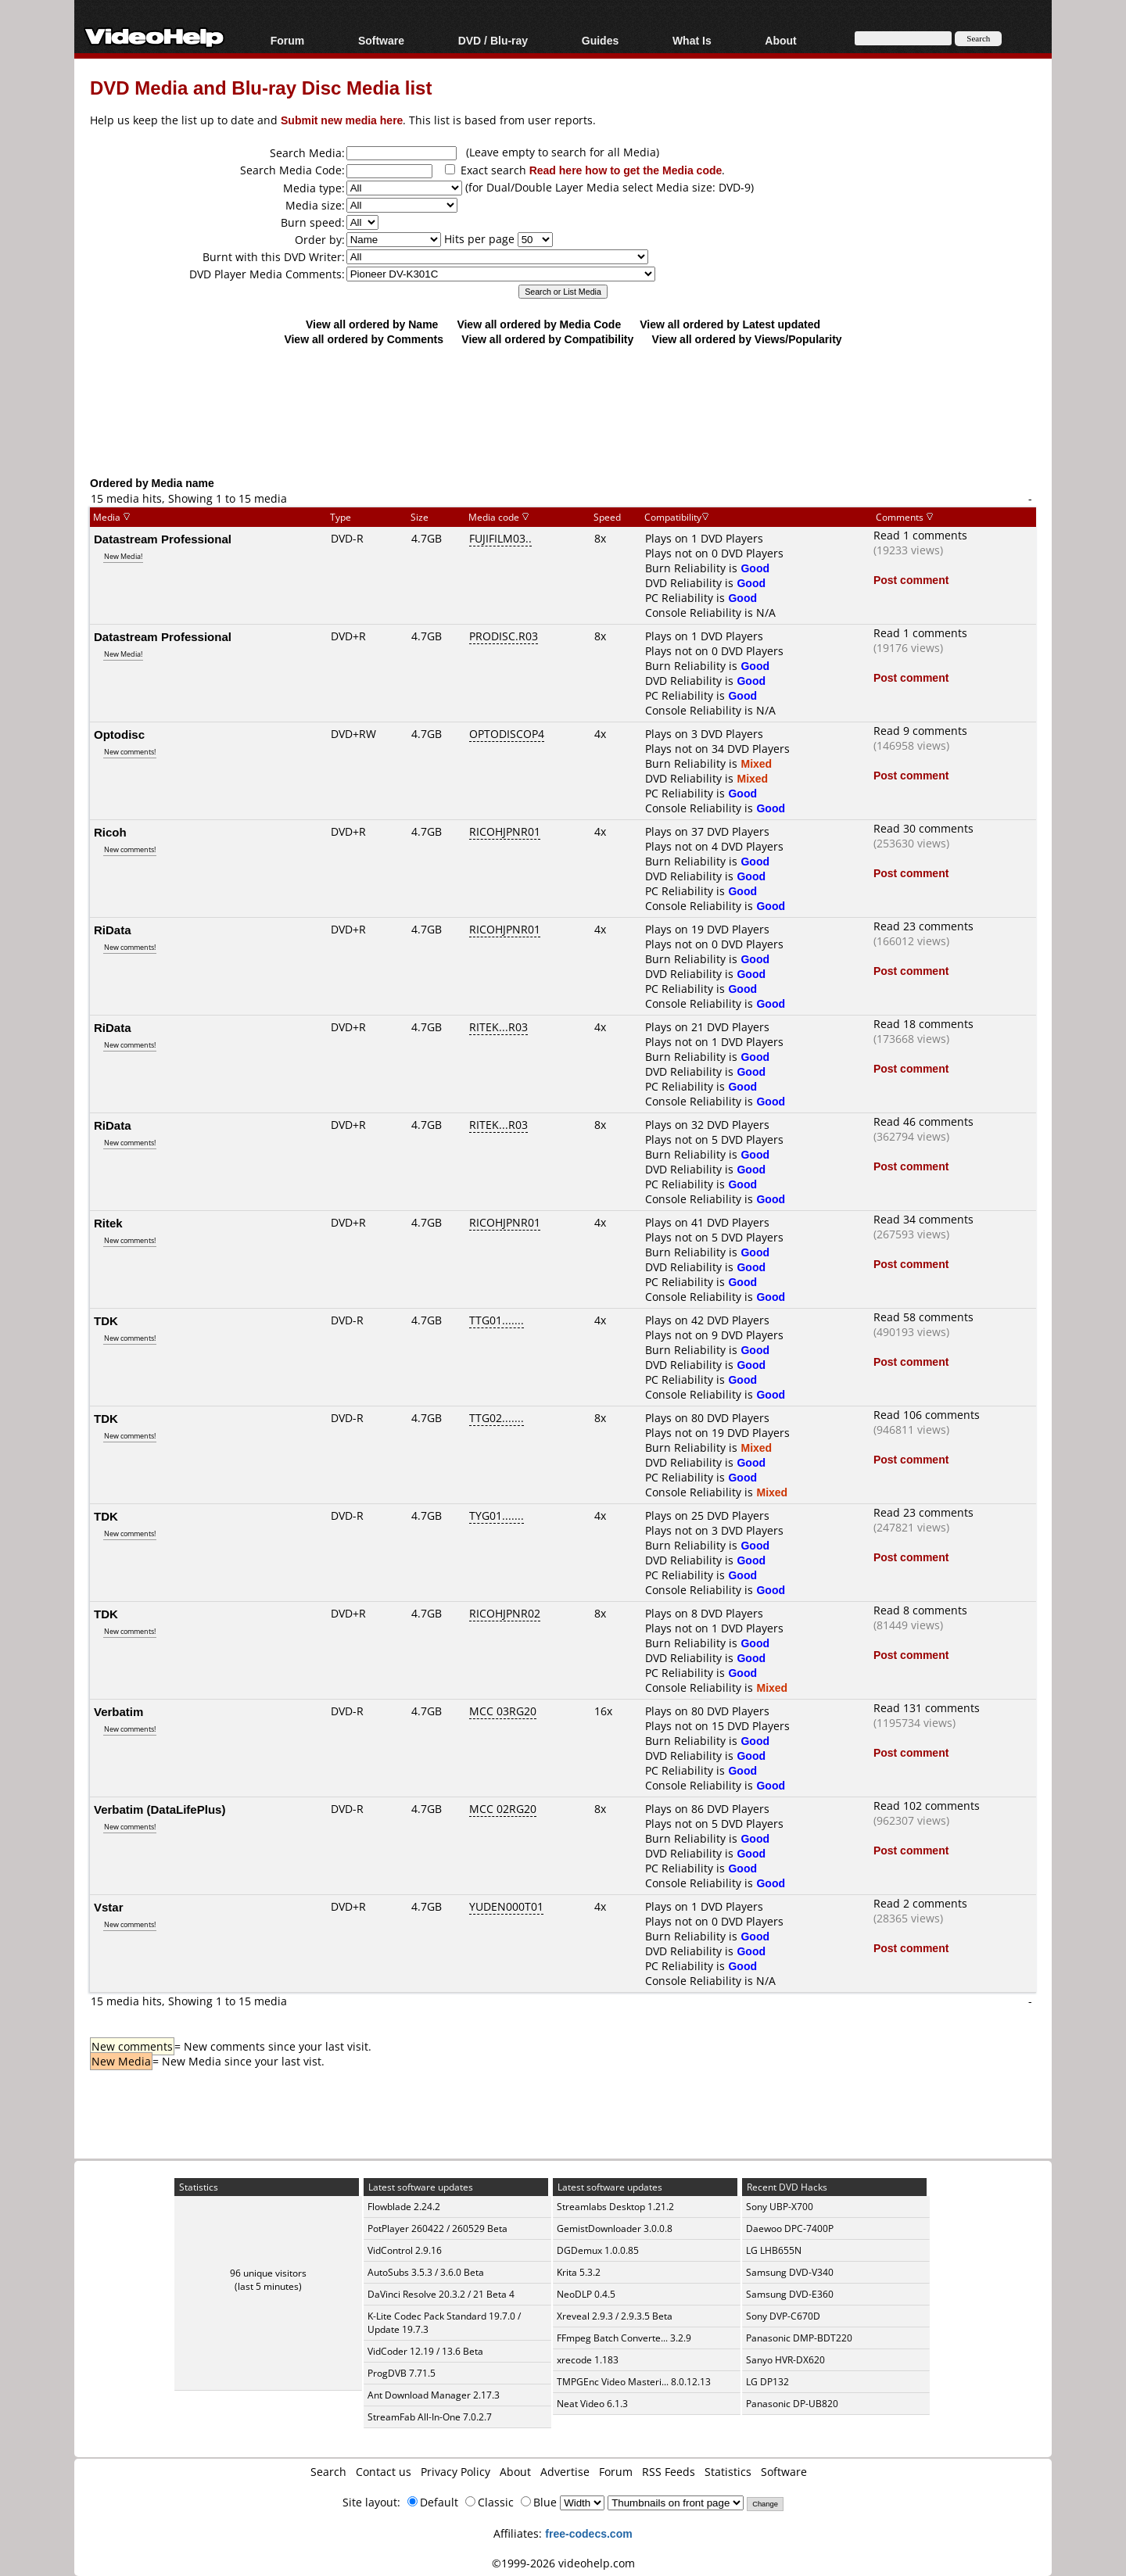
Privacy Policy (455, 2471)
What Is (692, 40)
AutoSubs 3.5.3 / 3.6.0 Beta (426, 2272)
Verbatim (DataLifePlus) (159, 1809)
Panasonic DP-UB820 (792, 2403)
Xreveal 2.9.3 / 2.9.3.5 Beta (614, 2316)
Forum (288, 40)
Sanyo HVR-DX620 (785, 2359)
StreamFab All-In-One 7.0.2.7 (430, 2417)
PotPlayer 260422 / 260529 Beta (437, 2228)
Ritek (108, 1223)
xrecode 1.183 (588, 2359)
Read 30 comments (923, 828)
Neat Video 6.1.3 (592, 2403)
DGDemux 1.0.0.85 (598, 2250)
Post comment (910, 579)
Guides (600, 40)
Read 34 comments (923, 1219)
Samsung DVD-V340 (790, 2272)
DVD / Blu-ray (493, 40)
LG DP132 (767, 2381)
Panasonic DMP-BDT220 (799, 2338)
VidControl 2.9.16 (405, 2250)
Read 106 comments (926, 1414)
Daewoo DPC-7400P (790, 2228)
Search (328, 2471)
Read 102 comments (926, 1805)
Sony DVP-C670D (783, 2316)
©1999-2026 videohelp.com (563, 2563)
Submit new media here (342, 120)
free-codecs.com (588, 2533)
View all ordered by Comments (363, 338)
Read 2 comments (920, 1903)
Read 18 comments (923, 1023)
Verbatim (118, 1711)
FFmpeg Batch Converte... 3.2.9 (624, 2338)
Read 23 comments (923, 926)
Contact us (383, 2471)
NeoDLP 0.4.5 (586, 2294)
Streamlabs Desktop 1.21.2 (615, 2206)
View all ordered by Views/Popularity (747, 338)
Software (381, 40)
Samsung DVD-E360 (790, 2294)
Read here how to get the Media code (626, 170)
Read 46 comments (923, 1121)
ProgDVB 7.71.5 (402, 2373)
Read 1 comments (920, 535)
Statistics (728, 2471)
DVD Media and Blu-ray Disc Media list (261, 87)
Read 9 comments (920, 730)
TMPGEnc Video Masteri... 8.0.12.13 (634, 2381)
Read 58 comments (923, 1316)
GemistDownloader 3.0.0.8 (614, 2228)
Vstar (109, 1907)
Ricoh (110, 832)
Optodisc (119, 734)
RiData (112, 929)
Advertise (565, 2471)
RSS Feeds (668, 2471)
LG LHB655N (773, 2250)
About (780, 40)
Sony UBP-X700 (779, 2206)
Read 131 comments (926, 1707)
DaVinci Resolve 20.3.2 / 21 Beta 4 (441, 2294)
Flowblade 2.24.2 (404, 2206)
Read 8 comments (920, 1610)
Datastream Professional (162, 538)
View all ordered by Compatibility (547, 338)
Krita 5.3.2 (579, 2272)
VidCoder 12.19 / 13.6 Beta (425, 2351)
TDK (106, 1320)
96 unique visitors (268, 2273)
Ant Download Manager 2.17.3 (434, 2395)
